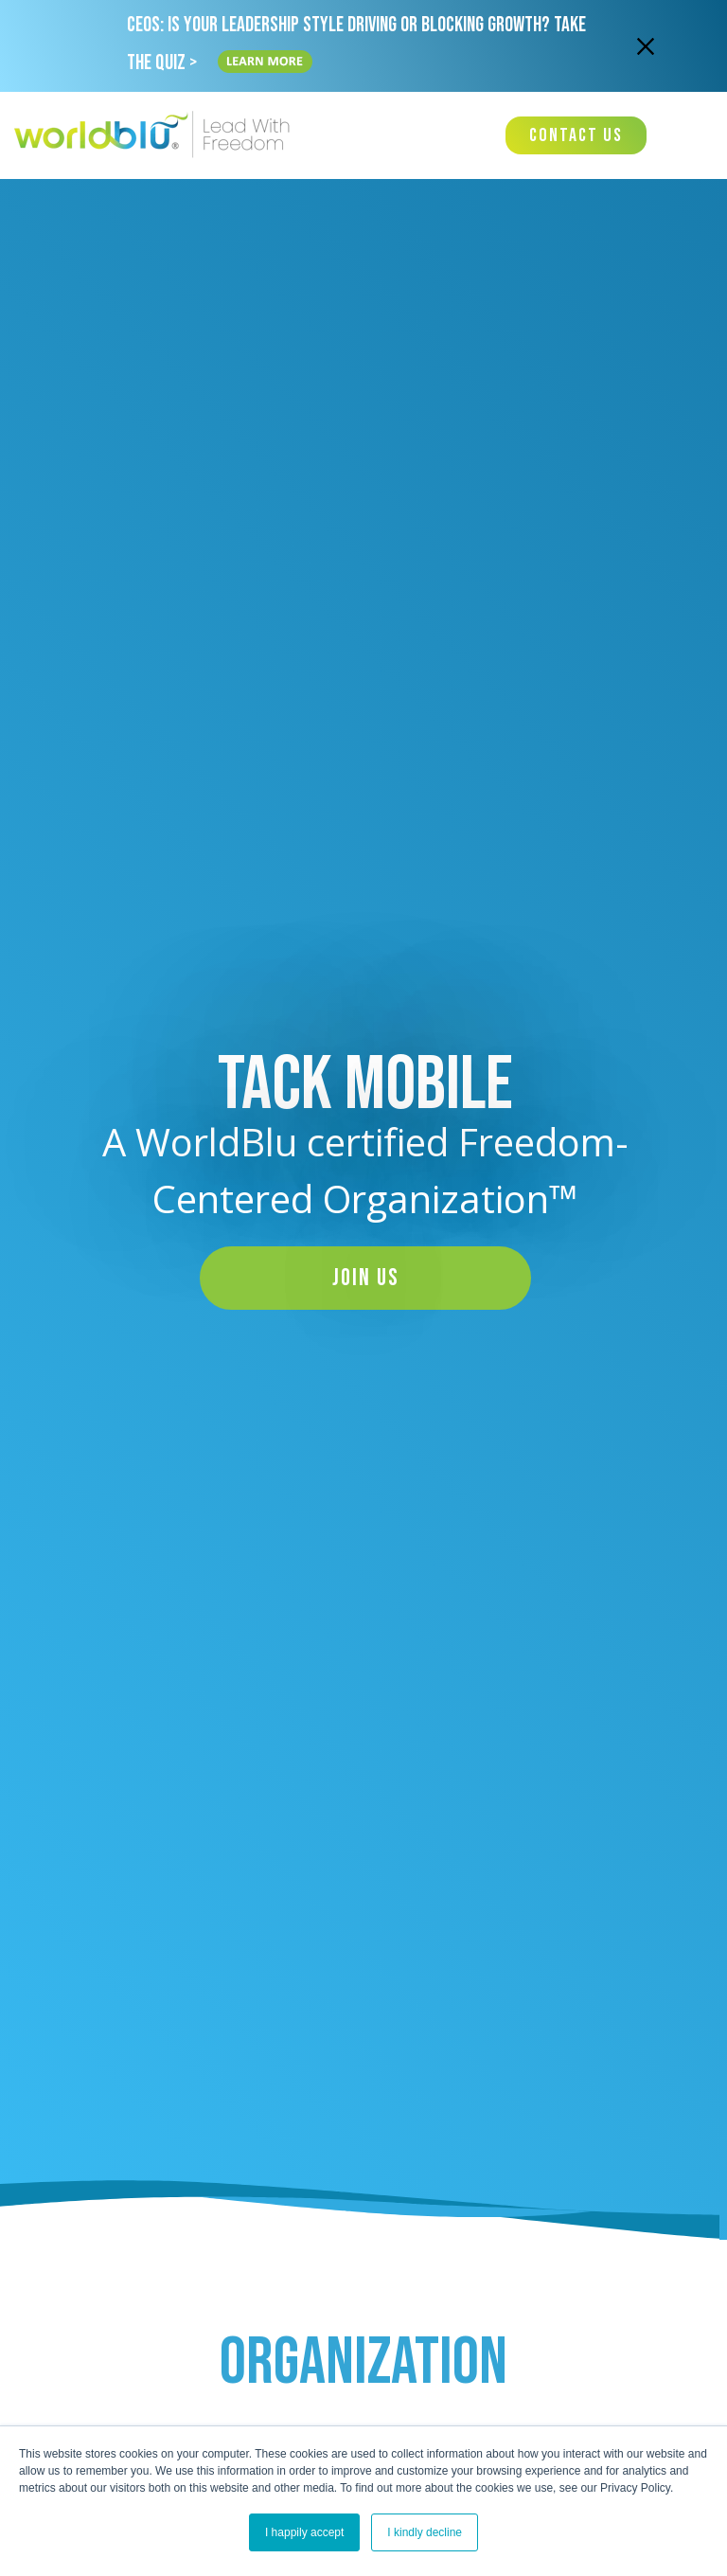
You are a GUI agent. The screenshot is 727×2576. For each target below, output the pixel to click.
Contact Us (576, 135)
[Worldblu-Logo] (156, 135)
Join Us (365, 1278)
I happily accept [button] (304, 2532)
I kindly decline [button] (424, 2532)
